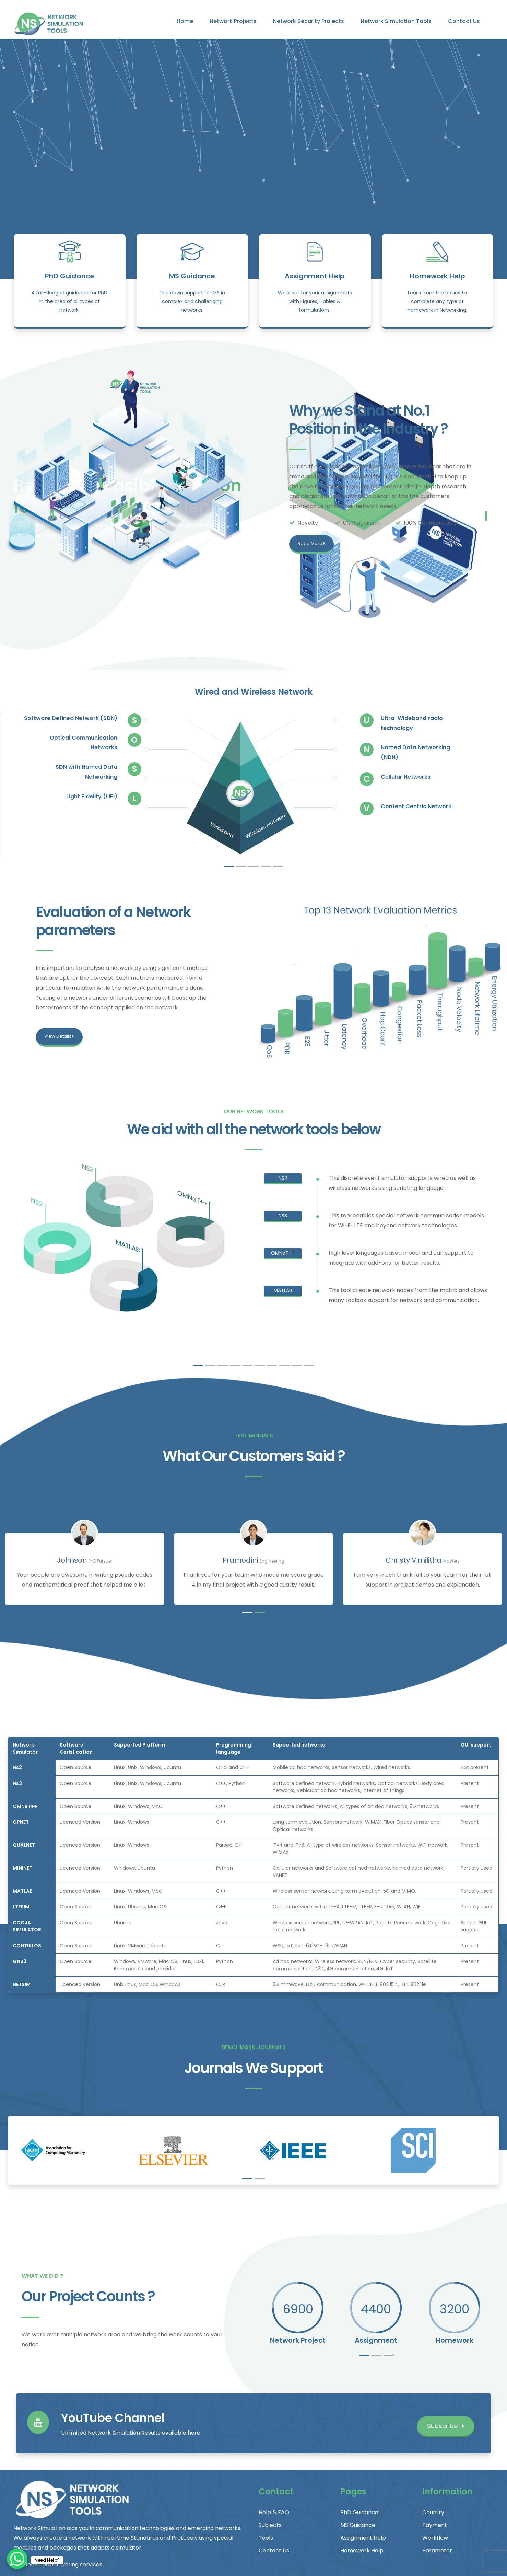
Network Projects (233, 21)
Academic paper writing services (57, 2564)
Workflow (435, 2538)
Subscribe (445, 2426)
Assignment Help (315, 276)
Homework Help (437, 276)
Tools (266, 2538)
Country (433, 2512)
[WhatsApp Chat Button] (17, 2559)
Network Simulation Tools (396, 21)
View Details (59, 1036)
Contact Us (464, 21)
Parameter (437, 2550)
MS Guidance (192, 276)
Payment (434, 2525)
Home (185, 21)
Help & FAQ (274, 2512)
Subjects (270, 2525)
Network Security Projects (308, 21)
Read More (311, 543)
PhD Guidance (69, 276)
